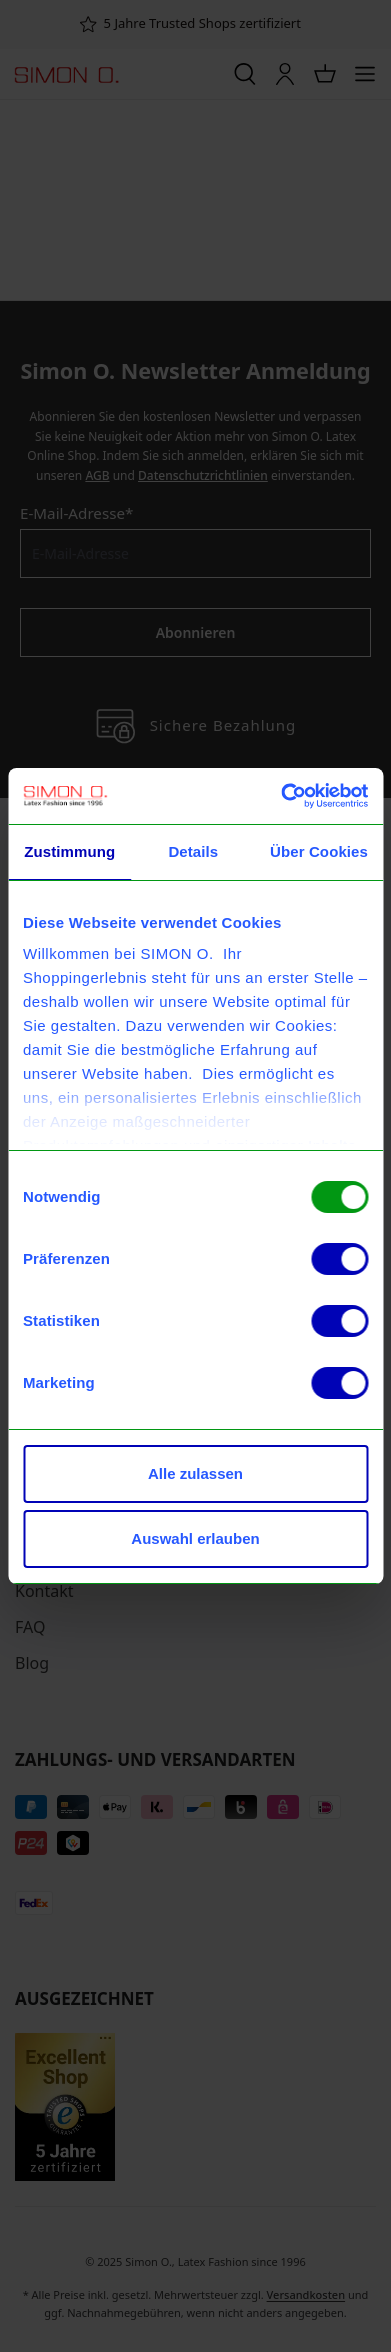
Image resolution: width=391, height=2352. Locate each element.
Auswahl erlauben (195, 1538)
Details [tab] (193, 851)
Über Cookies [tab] (319, 851)
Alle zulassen (195, 1473)
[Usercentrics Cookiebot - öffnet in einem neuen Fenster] (281, 796)
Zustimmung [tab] (69, 851)
